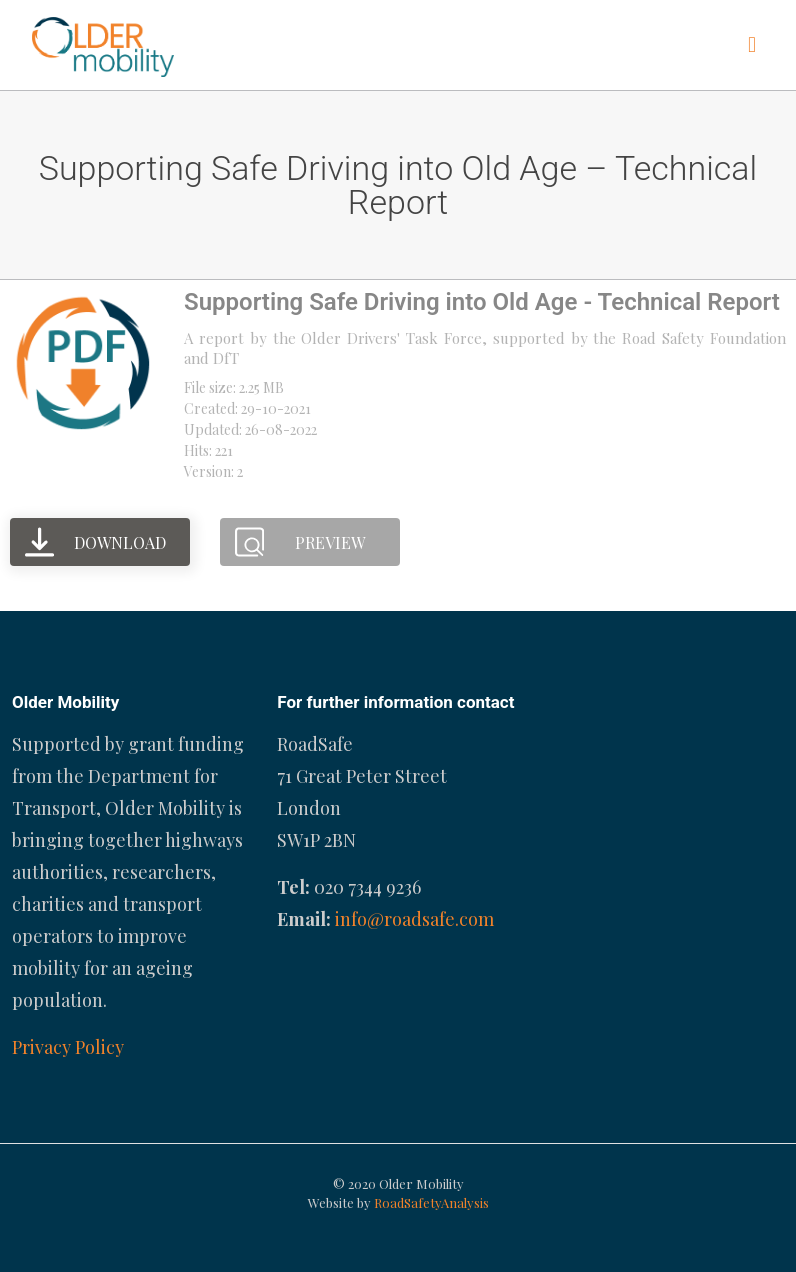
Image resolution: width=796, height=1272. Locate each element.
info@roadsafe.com (414, 919)
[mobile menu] (752, 45)
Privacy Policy (68, 1047)
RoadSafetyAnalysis (431, 1202)
